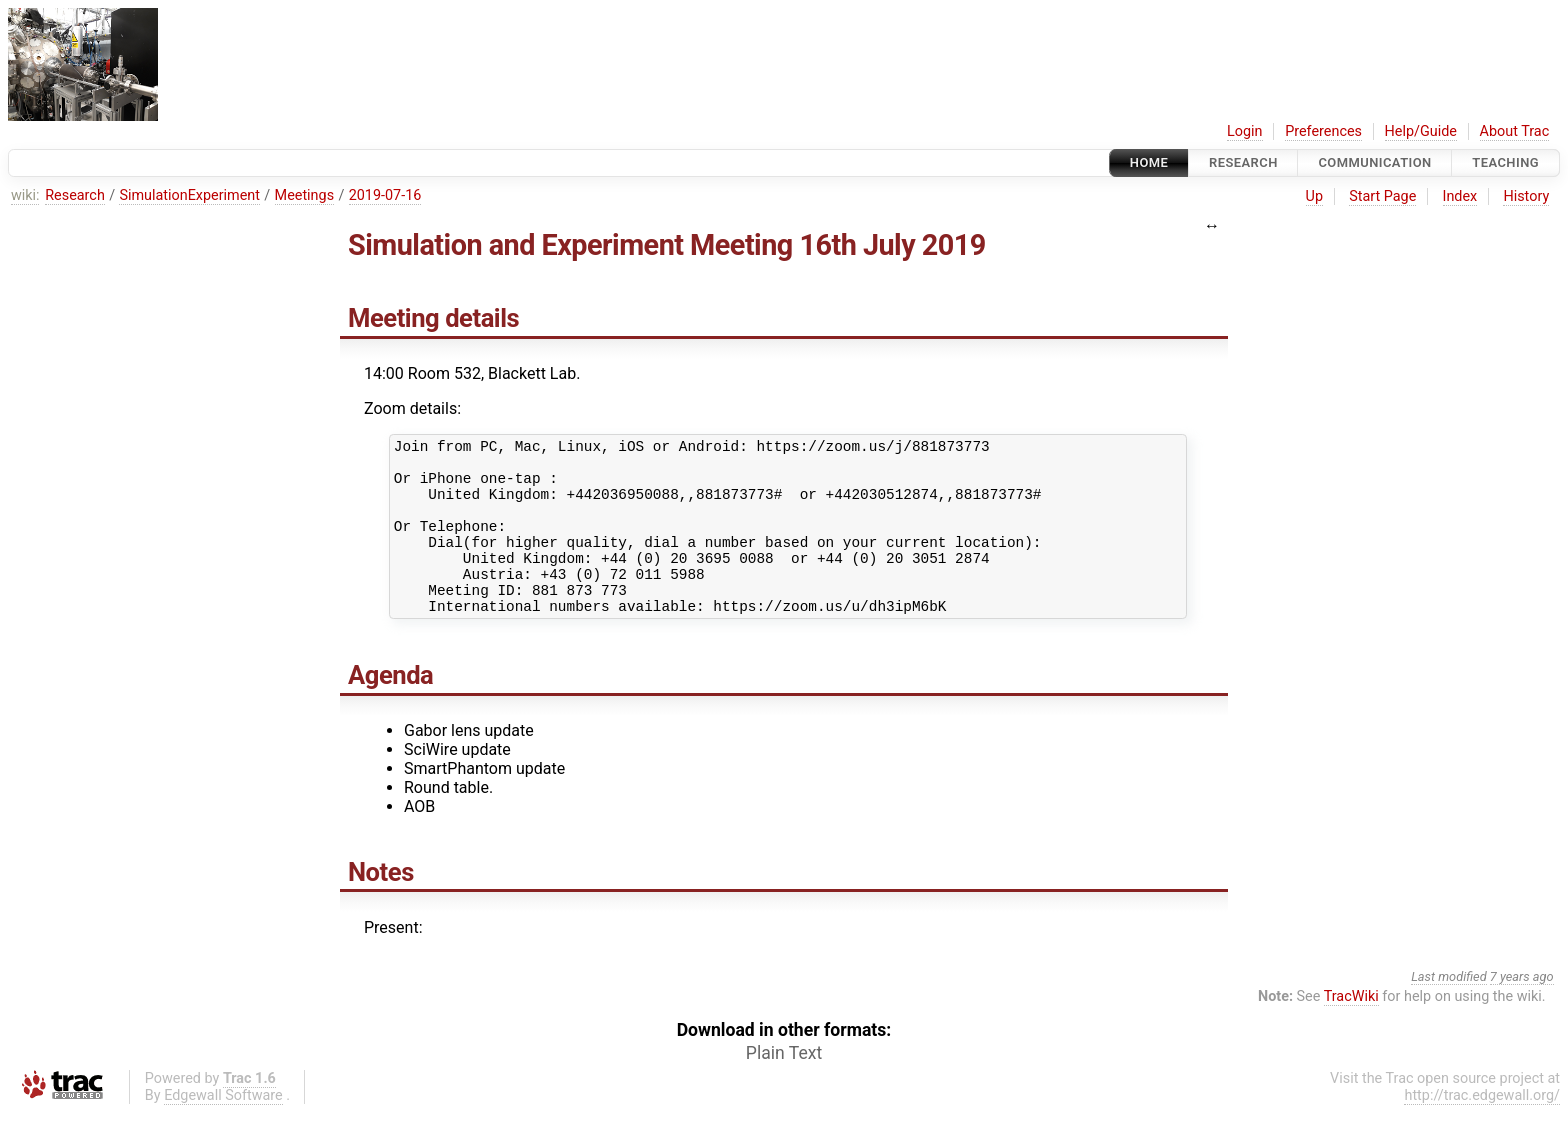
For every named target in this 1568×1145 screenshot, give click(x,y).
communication (1374, 162)
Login (1245, 131)
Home (1149, 162)
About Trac (1515, 131)
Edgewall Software (223, 1128)
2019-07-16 (385, 195)
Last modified (1449, 1009)
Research (1243, 162)
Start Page (1382, 196)
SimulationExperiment (189, 195)
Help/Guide (1421, 131)
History (1526, 196)
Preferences (1323, 131)
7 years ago (1522, 1009)
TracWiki (1351, 1029)
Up (1314, 196)
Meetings (305, 195)
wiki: (25, 195)
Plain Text (784, 1086)
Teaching (1505, 162)
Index (1460, 196)
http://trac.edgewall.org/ (1482, 1128)
